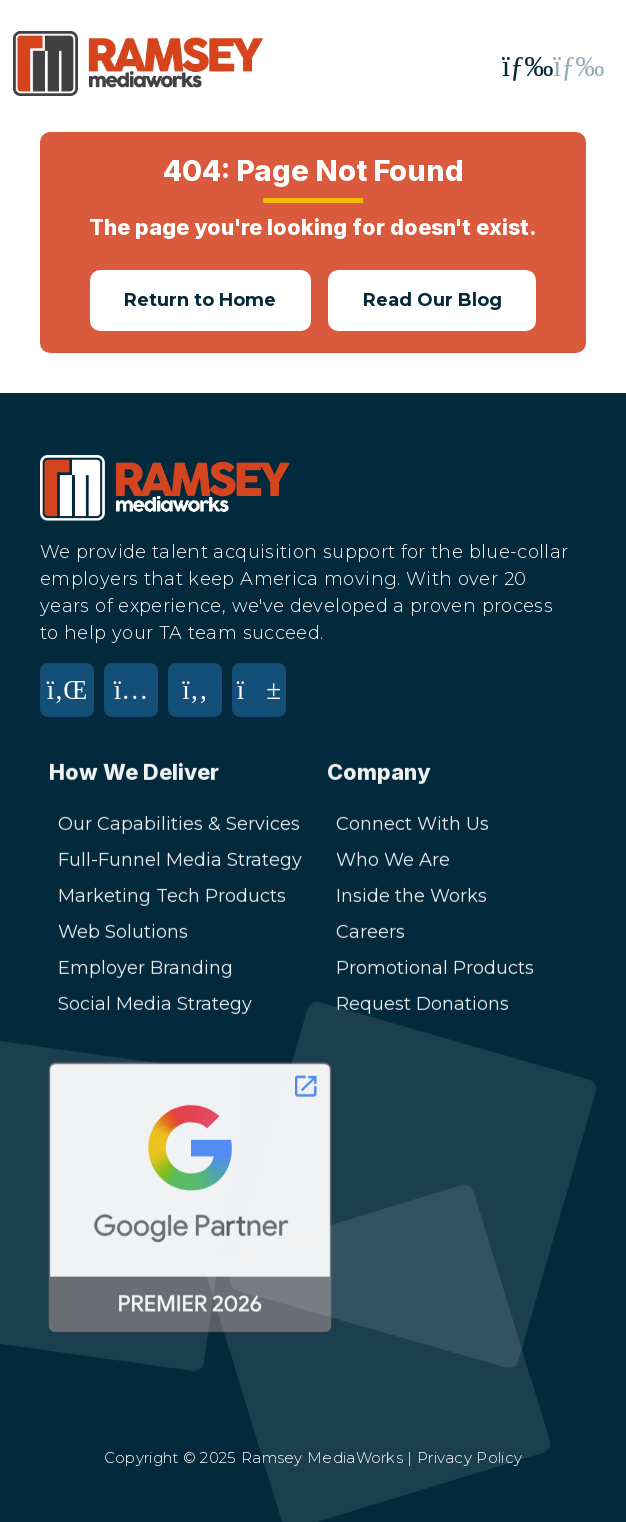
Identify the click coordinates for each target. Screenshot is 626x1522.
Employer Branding (145, 970)
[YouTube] (264, 702)
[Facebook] (200, 702)
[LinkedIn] (72, 702)
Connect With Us (412, 826)
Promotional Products (435, 970)
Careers (370, 934)
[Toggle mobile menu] (553, 66)
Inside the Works (411, 898)
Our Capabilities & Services (179, 826)
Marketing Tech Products (172, 898)
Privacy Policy (469, 1457)
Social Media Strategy (155, 1006)
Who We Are (393, 862)
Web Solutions (123, 934)
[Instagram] (136, 702)
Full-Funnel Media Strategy (180, 862)
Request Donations (422, 1006)
